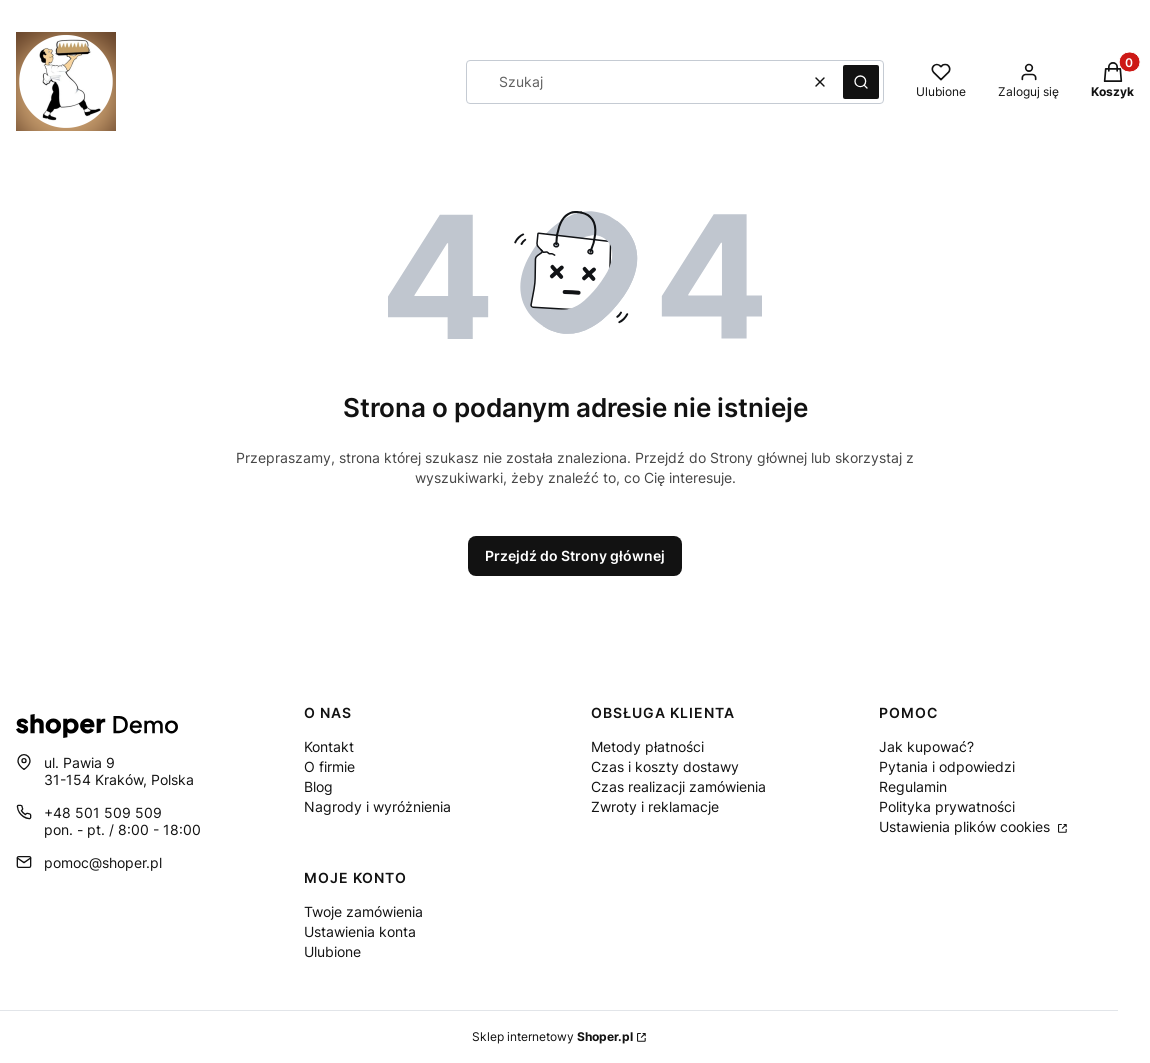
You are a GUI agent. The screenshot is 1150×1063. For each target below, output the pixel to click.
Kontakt (329, 746)
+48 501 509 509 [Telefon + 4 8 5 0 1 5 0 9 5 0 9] (103, 812)
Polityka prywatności (947, 806)
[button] (861, 82)
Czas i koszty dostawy (665, 766)
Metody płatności (647, 746)
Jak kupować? (926, 746)
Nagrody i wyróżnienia (377, 806)
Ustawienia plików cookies (966, 826)
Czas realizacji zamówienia (678, 786)
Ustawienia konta (360, 931)
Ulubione (332, 951)
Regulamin (913, 786)
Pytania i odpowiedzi (947, 766)
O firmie (329, 766)
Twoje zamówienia (363, 911)
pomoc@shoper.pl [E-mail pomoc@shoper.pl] (103, 862)
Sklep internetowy (552, 1036)
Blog (318, 786)
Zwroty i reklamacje (655, 806)
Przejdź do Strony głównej (575, 555)
